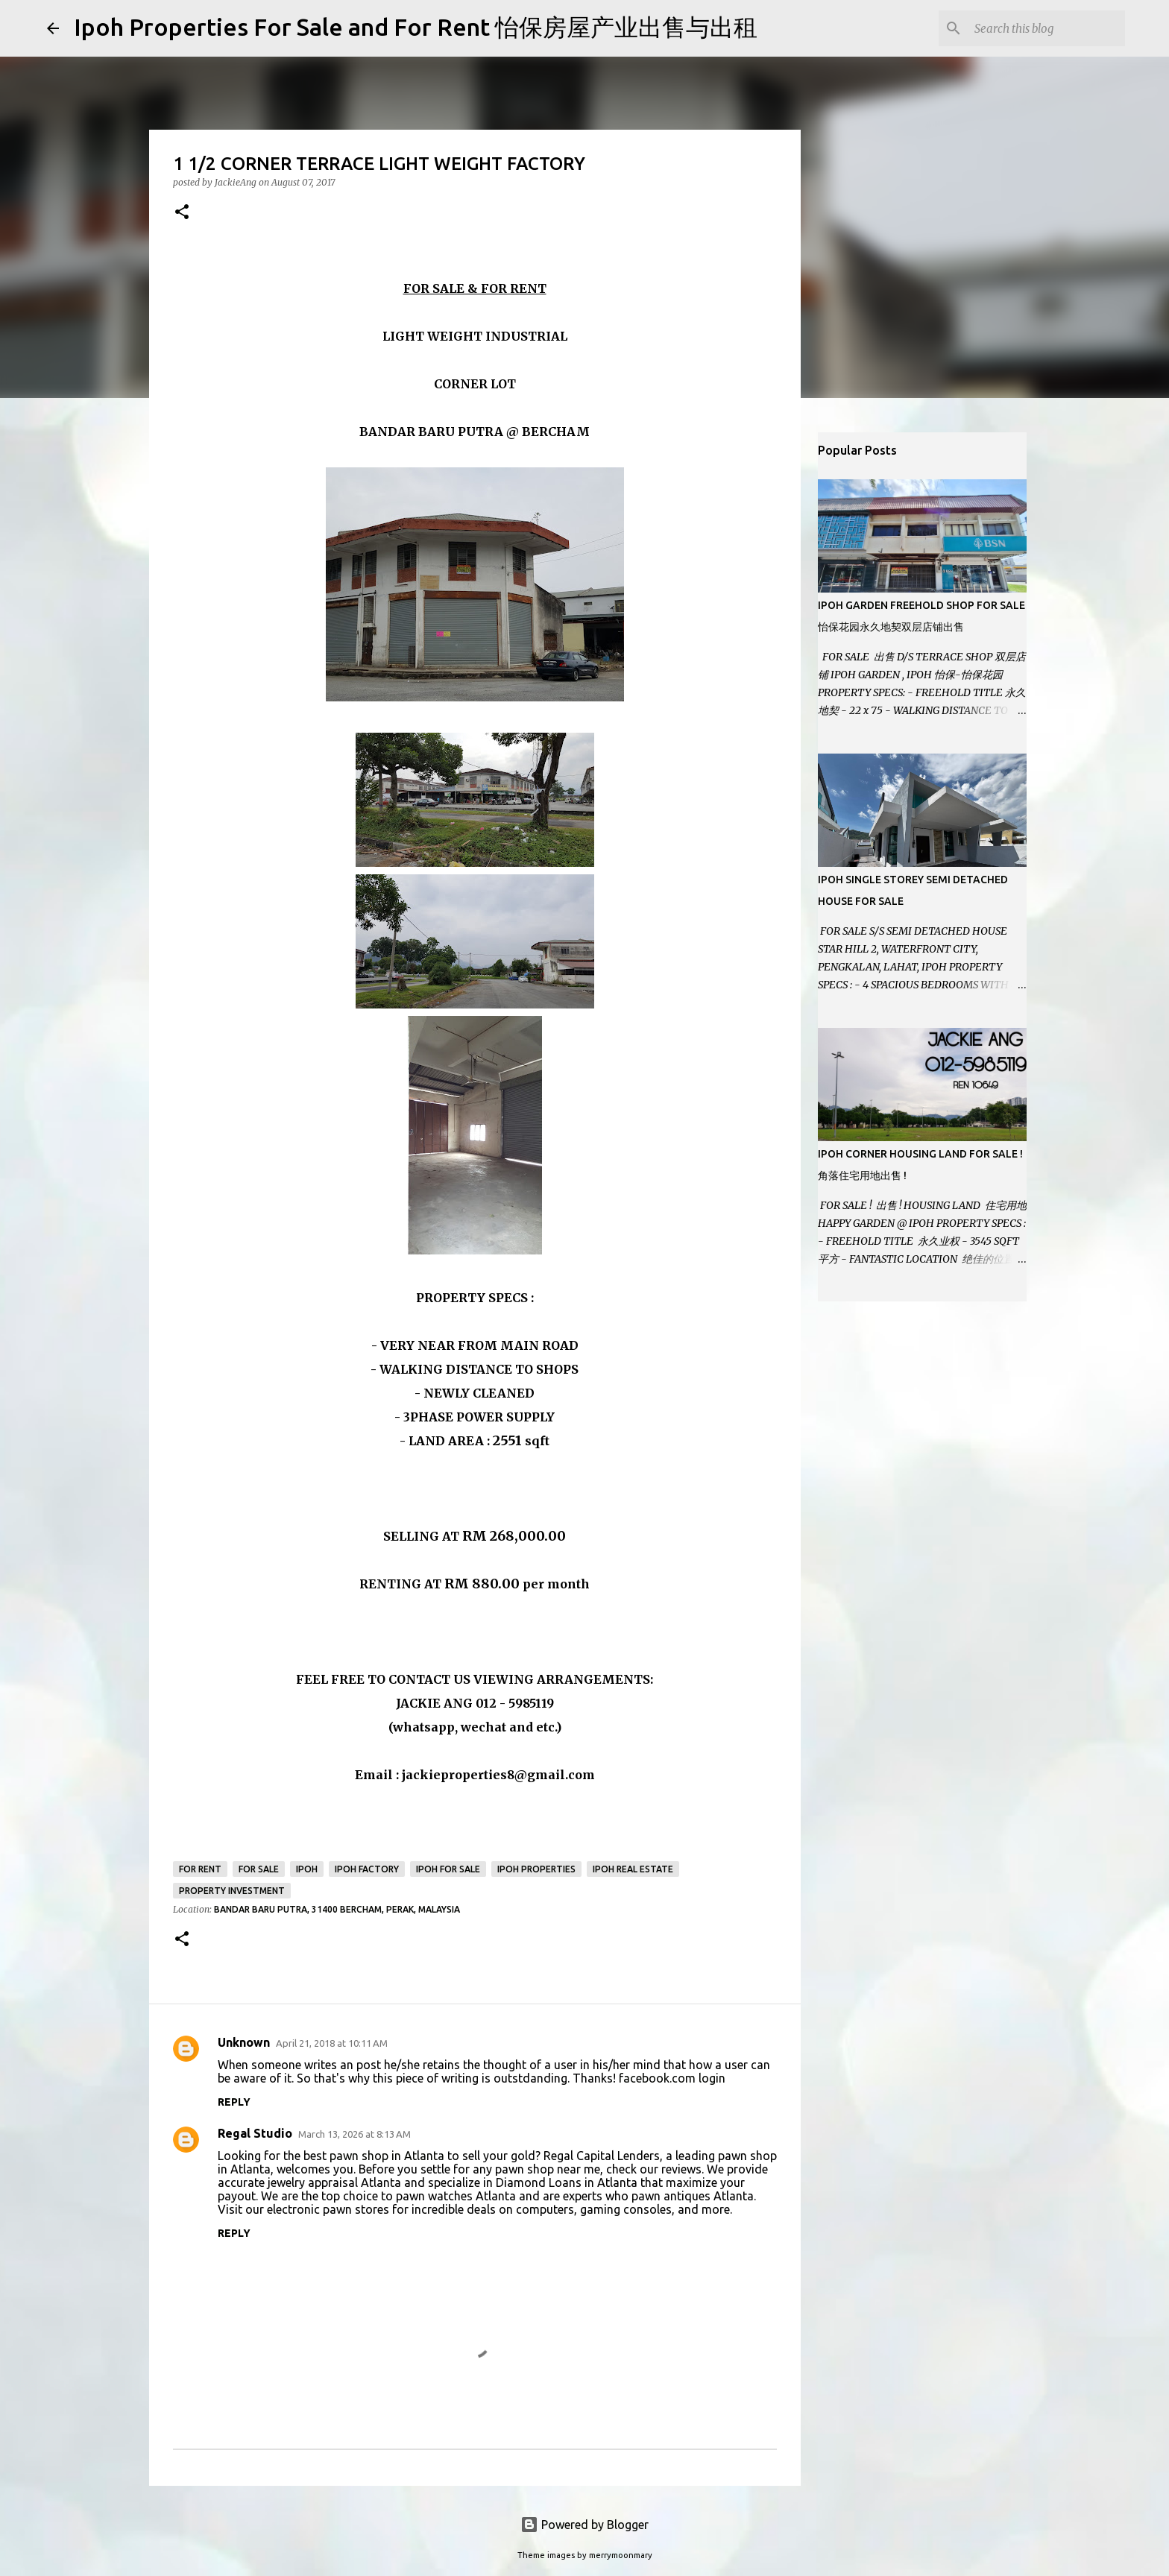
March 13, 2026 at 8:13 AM (354, 2134)
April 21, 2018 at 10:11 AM (332, 2043)
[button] (182, 213)
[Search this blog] (1046, 28)
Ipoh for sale (448, 1869)
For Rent (200, 1869)
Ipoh (307, 1869)
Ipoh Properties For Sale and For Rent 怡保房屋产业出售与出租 (415, 26)
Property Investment (232, 1890)
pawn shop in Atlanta (387, 2155)
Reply (234, 2102)
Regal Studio (255, 2133)
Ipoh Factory (367, 1869)
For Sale (259, 1869)
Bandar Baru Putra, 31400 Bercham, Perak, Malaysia (337, 1909)
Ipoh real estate (633, 1869)
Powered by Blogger (584, 2524)
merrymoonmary (620, 2555)
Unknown (244, 2042)
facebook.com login (672, 2078)
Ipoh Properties (536, 1869)
